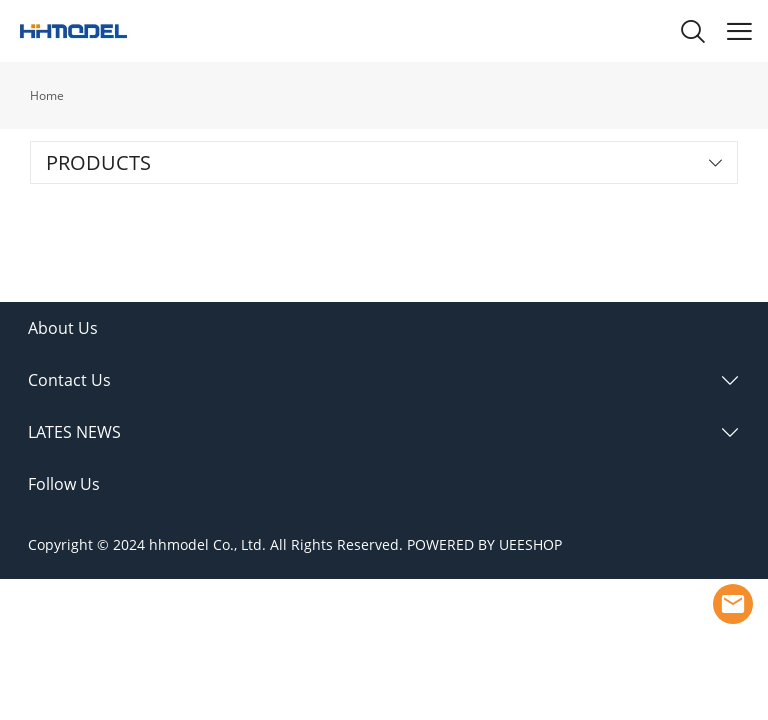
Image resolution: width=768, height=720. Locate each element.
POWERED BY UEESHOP (484, 544)
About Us (63, 328)
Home (47, 95)
